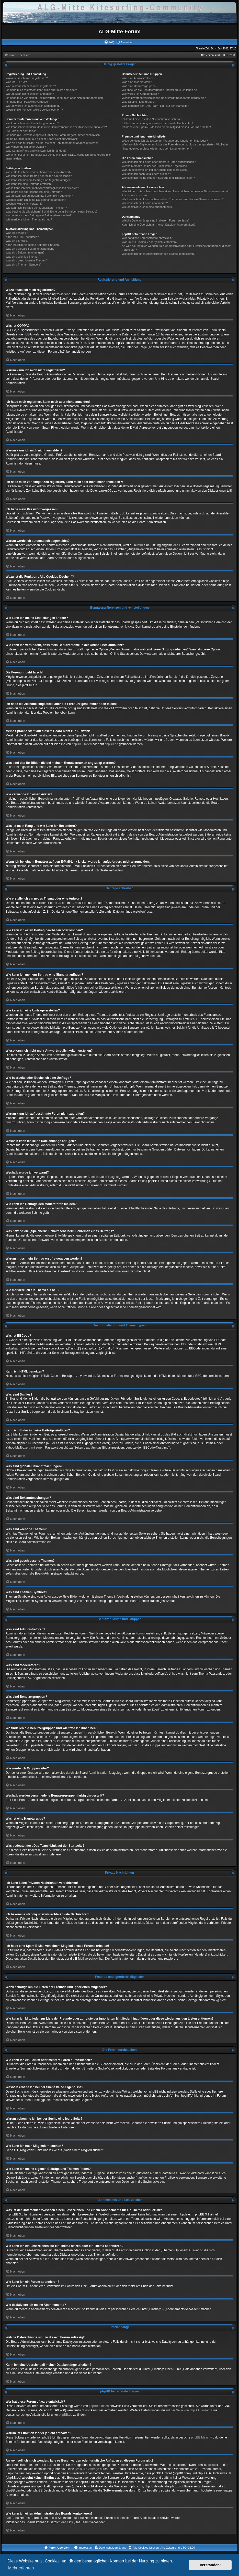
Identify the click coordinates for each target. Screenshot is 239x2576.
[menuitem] (109, 42)
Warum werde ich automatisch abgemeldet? (33, 105)
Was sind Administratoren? (138, 78)
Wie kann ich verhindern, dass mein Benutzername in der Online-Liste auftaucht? (56, 127)
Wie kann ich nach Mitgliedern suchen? (146, 173)
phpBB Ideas (200, 2437)
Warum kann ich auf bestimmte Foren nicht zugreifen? (39, 195)
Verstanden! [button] (210, 2565)
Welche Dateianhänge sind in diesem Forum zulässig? (155, 220)
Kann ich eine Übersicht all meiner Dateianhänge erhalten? (158, 224)
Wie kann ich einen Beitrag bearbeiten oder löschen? (39, 175)
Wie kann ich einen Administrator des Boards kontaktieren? (158, 253)
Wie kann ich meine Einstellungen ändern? (32, 123)
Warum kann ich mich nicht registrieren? (31, 86)
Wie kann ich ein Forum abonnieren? (145, 203)
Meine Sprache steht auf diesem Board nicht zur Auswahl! (42, 138)
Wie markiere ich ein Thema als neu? (29, 219)
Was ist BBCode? (17, 232)
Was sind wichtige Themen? (23, 256)
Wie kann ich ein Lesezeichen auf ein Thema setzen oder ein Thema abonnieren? (172, 199)
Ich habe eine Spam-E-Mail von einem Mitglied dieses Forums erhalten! (166, 127)
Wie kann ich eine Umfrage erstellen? (29, 183)
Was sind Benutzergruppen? (139, 86)
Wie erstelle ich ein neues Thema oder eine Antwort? (38, 172)
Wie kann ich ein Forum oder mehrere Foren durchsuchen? (159, 161)
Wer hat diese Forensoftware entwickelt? (147, 237)
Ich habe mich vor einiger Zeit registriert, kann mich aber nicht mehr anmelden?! (55, 97)
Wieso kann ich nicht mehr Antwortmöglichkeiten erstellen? (42, 187)
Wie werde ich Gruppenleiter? (140, 93)
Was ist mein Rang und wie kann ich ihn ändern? (36, 150)
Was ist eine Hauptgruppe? (138, 101)
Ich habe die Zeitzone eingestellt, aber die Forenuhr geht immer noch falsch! (53, 134)
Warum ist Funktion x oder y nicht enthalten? (149, 242)
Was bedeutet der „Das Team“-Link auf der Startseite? (155, 105)
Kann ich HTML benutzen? (22, 236)
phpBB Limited (82, 744)
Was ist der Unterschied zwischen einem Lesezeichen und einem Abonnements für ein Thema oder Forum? (175, 193)
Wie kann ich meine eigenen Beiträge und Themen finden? (158, 177)
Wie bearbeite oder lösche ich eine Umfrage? (34, 191)
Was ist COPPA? (16, 81)
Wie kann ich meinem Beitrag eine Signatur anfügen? (39, 180)
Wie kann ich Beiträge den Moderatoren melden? (36, 207)
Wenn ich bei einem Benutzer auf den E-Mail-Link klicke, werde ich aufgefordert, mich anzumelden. (59, 156)
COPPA (11, 410)
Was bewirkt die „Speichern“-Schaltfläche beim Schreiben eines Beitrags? (51, 211)
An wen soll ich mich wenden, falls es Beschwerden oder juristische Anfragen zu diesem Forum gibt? (176, 247)
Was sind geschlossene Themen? (27, 260)
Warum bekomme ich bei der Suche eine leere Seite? (155, 169)
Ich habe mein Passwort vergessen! (28, 101)
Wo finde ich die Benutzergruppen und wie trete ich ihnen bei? (160, 89)
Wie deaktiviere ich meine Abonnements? (147, 206)
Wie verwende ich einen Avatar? (26, 146)
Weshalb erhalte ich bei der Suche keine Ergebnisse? (155, 165)
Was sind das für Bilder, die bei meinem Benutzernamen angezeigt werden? (53, 142)
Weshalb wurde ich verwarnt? (24, 203)
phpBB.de (111, 744)
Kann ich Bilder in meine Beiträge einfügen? (33, 244)
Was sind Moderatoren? (136, 81)
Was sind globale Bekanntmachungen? (30, 248)
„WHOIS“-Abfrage (87, 2469)
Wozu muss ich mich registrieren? (27, 78)
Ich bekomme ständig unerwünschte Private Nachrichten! (157, 123)
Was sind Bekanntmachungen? (25, 252)
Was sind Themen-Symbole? (24, 264)
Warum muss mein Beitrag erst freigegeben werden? (38, 215)
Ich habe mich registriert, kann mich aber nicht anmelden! (41, 89)
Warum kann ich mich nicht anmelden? (30, 93)
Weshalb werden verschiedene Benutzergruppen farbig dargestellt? (164, 97)
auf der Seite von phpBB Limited (188, 2410)
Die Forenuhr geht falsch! (21, 130)
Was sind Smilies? (17, 240)
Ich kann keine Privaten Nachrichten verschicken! (152, 119)
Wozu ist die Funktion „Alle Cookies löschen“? (34, 109)
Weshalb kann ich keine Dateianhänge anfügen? (36, 199)
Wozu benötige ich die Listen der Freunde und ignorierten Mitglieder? (165, 140)
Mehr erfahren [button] (21, 2568)
